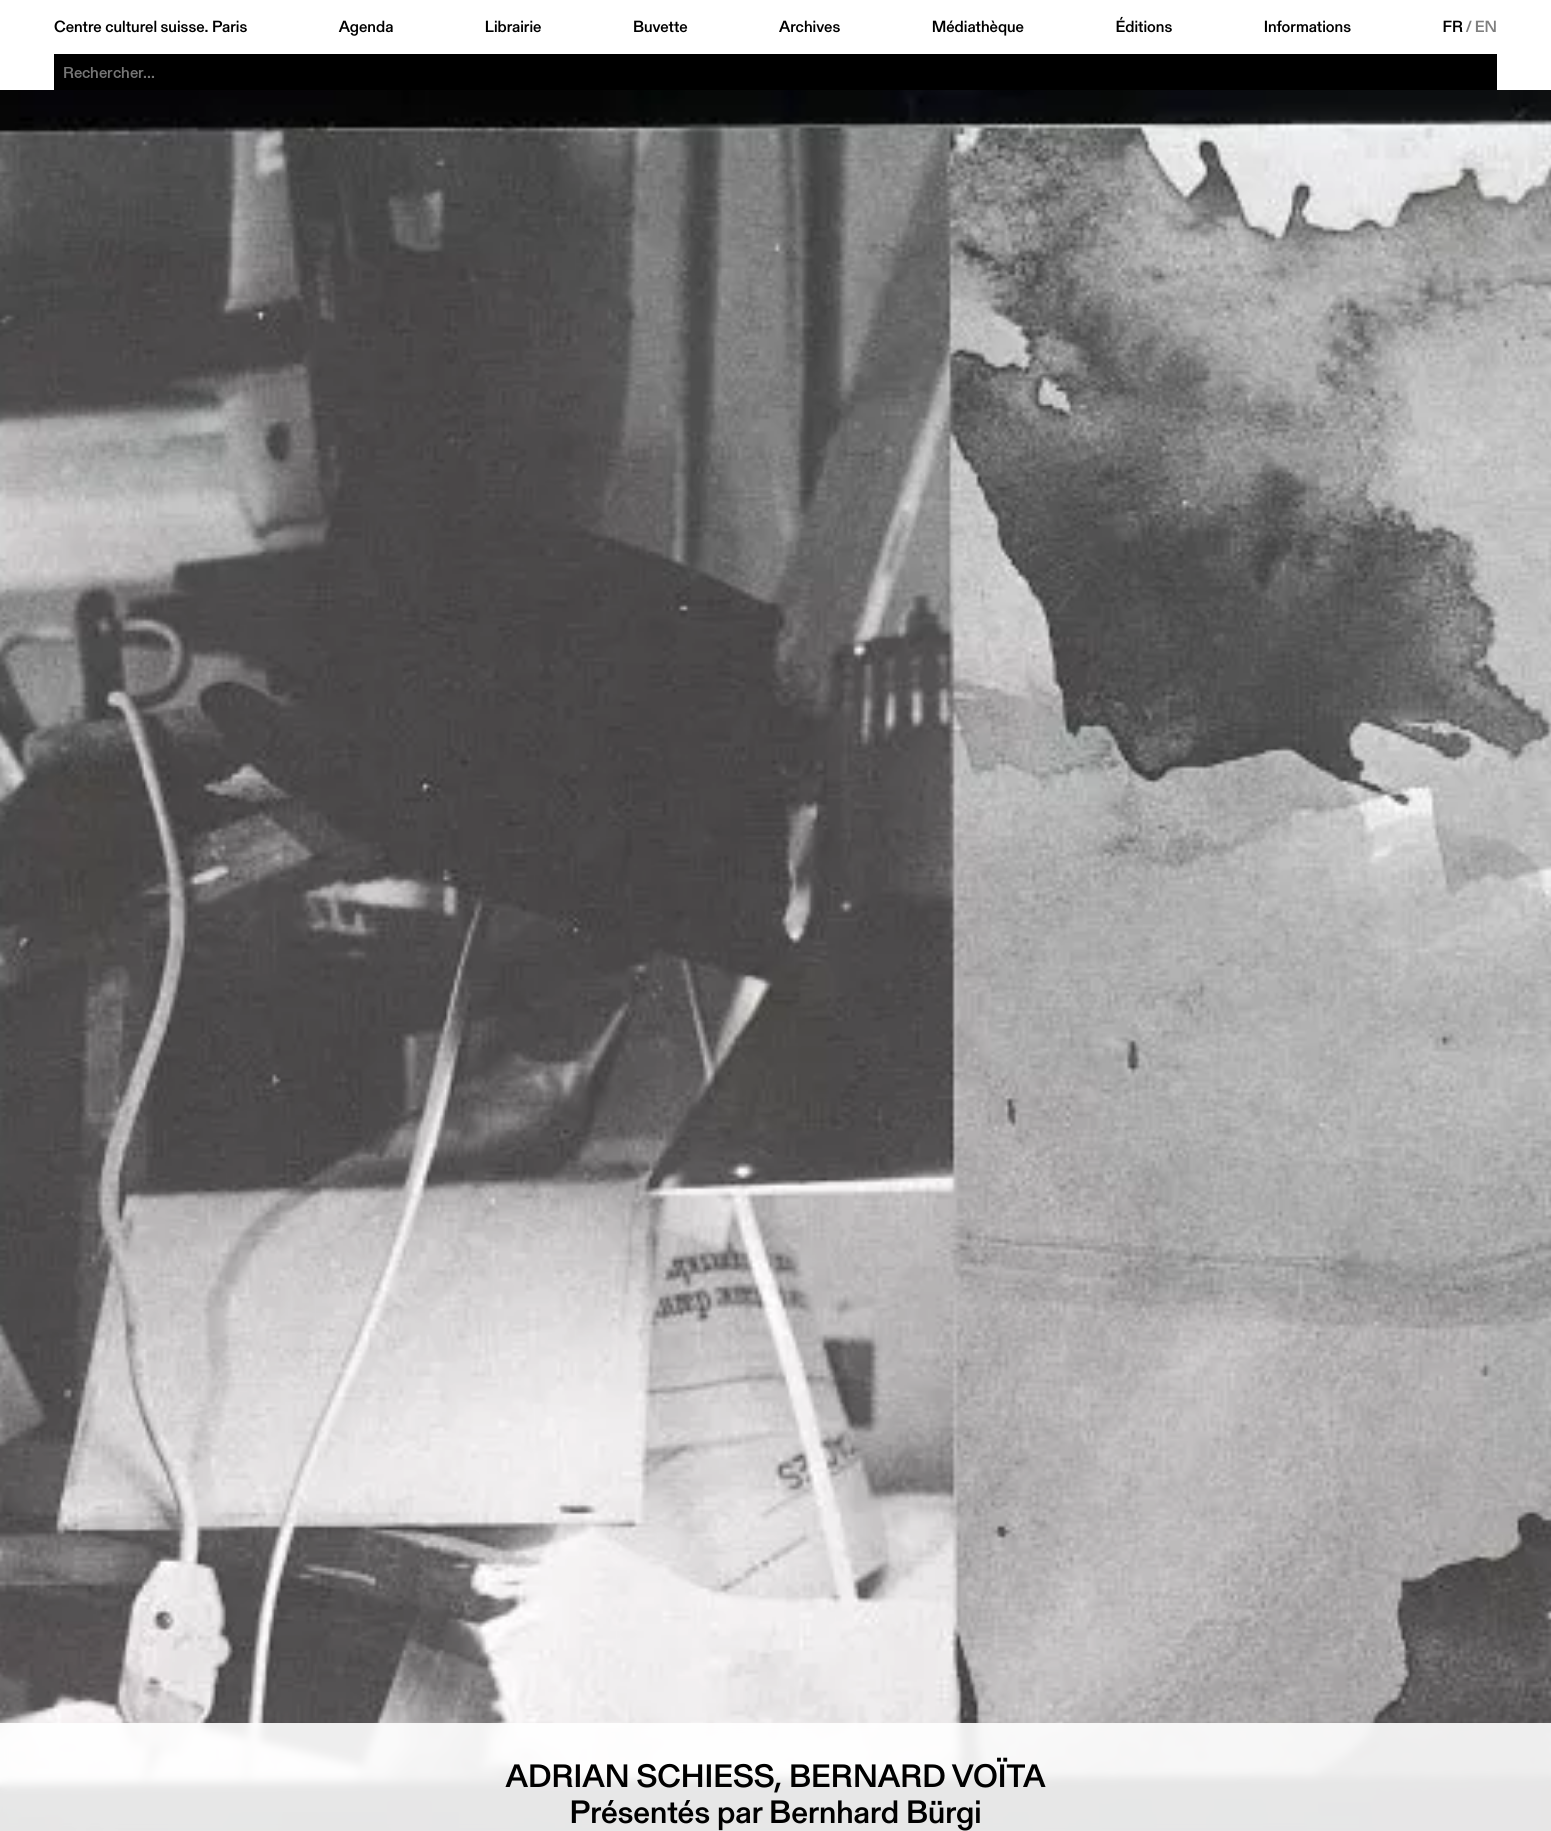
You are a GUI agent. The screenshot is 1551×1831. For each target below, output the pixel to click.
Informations (1307, 27)
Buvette (660, 27)
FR (1452, 27)
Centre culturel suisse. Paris (150, 27)
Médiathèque (978, 27)
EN (1486, 27)
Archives (809, 27)
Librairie (513, 27)
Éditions (1143, 27)
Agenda (366, 27)
